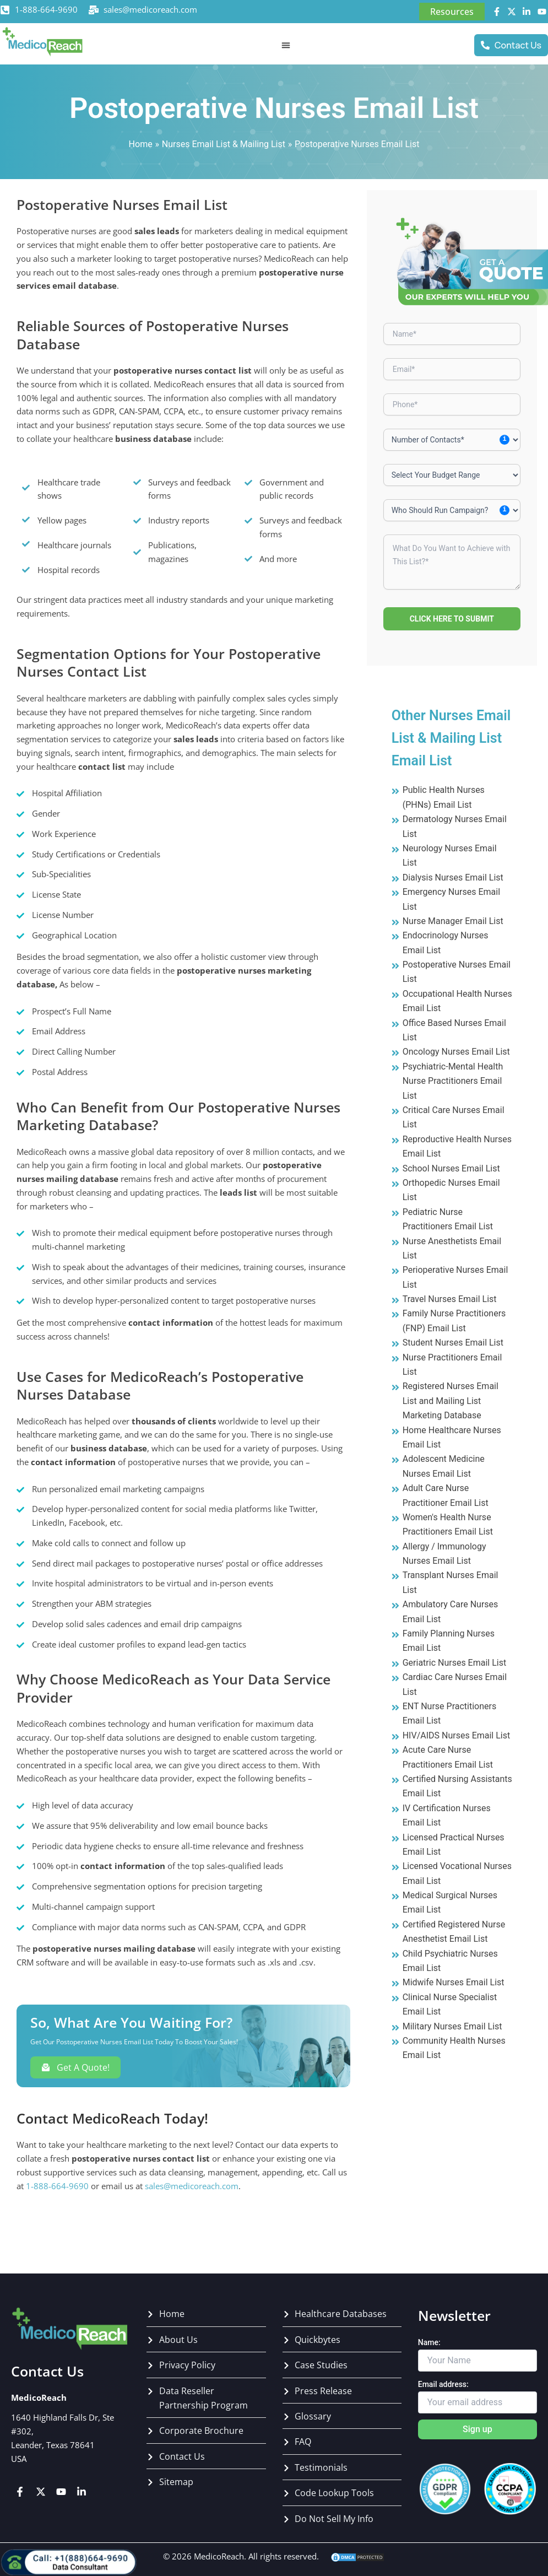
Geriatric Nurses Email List (455, 1662)
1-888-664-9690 (46, 9)
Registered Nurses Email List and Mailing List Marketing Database (450, 1401)
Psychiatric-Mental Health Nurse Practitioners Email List (453, 1081)
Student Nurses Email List (453, 1342)
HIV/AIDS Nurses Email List (457, 1735)
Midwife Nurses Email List (453, 1982)
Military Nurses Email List (452, 2026)
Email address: (443, 2384)
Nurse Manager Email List (453, 921)
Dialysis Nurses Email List (453, 877)
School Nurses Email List (451, 1168)
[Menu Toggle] (285, 45)
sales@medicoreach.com (150, 9)
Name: (429, 2342)
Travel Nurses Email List (450, 1299)
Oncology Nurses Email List (456, 1051)
